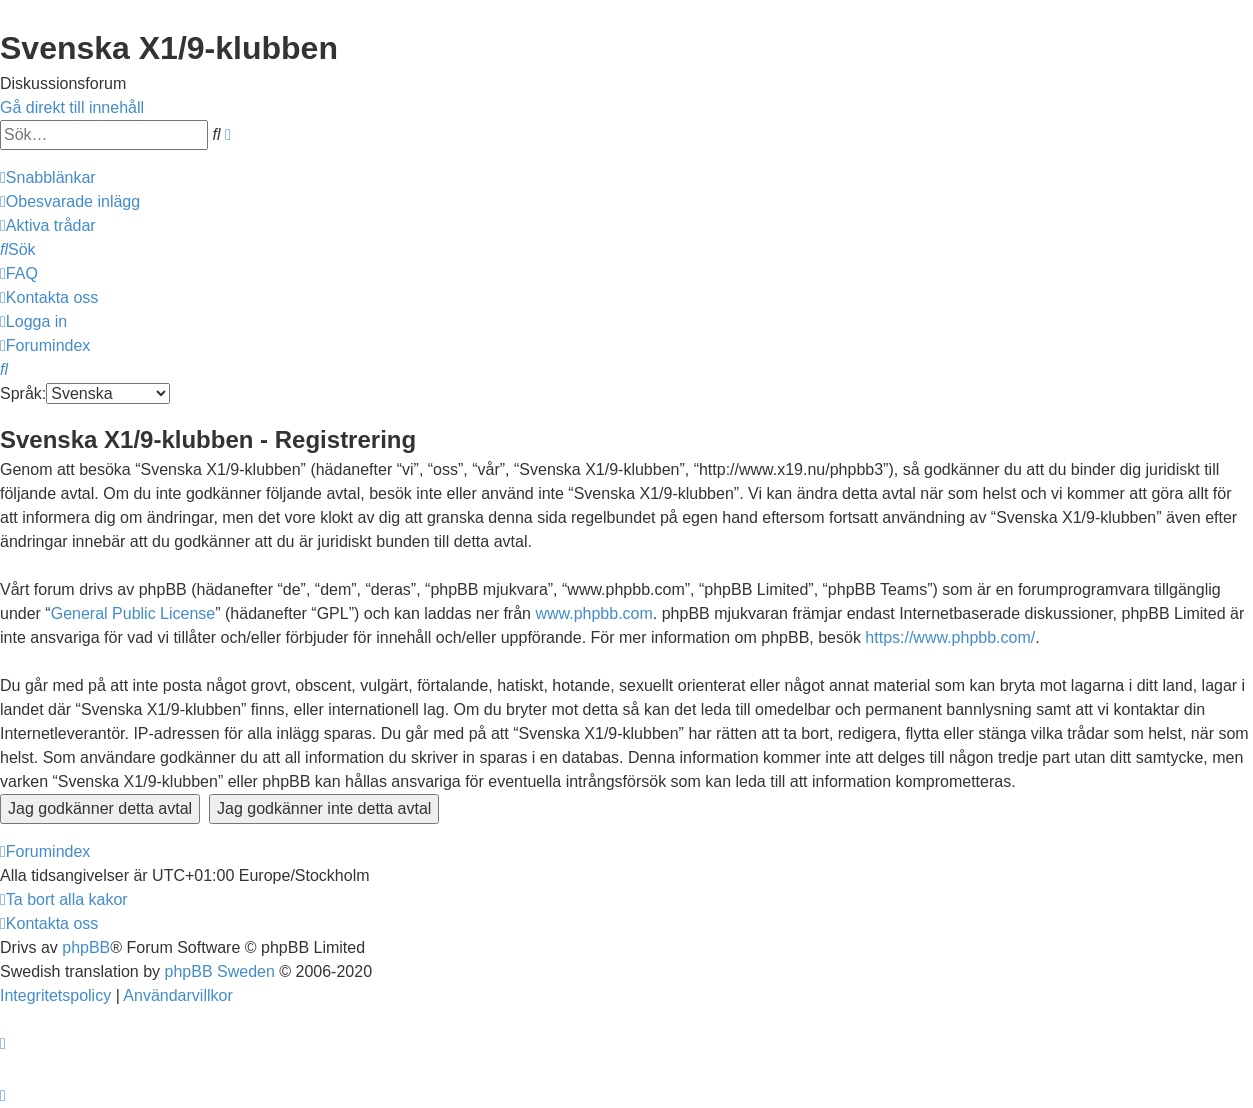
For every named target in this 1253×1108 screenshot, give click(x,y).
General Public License (133, 613)
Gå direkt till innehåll (72, 107)
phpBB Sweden (220, 971)
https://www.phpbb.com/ (950, 637)
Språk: (23, 393)
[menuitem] (70, 201)
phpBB (86, 947)
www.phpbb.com (593, 613)
